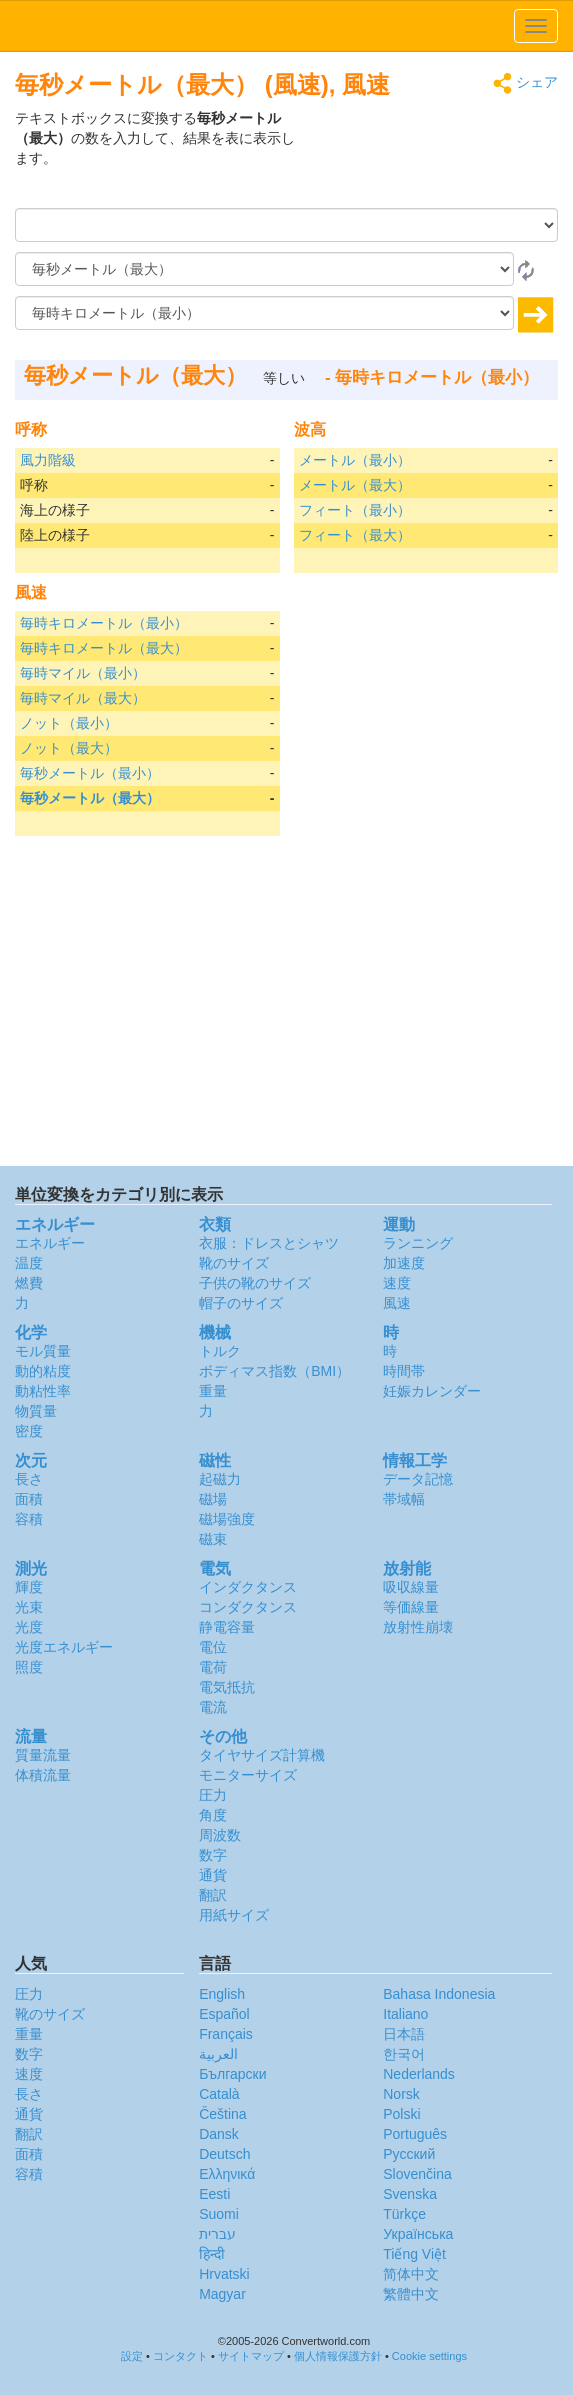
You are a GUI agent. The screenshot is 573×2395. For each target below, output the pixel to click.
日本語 (404, 2034)
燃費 (29, 1283)
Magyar (222, 2294)
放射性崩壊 (418, 1627)
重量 (213, 1391)
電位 (213, 1647)
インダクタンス (248, 1587)
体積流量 (43, 1775)
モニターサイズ (248, 1775)
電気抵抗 (227, 1687)
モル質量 (43, 1351)
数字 (213, 1855)
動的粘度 (43, 1371)
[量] (286, 225)
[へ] (264, 313)
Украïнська (418, 2234)
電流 (213, 1707)
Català (219, 2094)
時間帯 (404, 1371)
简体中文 (411, 2274)
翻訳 (213, 1895)
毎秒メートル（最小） (90, 773)
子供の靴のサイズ (255, 1283)
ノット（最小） (69, 723)
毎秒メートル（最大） (90, 798)
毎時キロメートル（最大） (104, 648)
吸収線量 (411, 1587)
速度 (397, 1283)
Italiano (405, 2014)
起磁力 (220, 1479)
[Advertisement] (433, 158)
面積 (29, 1499)
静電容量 (227, 1627)
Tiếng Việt (414, 2254)
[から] (264, 269)
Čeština (222, 2114)
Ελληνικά (227, 2174)
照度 (29, 1667)
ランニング (418, 1243)
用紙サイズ (234, 1915)
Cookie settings (429, 2356)
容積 (29, 1519)
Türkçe (404, 2214)
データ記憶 (418, 1479)
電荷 (213, 1667)
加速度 (404, 1263)
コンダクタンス (248, 1607)
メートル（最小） (355, 460)
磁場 (213, 1499)
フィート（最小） (355, 510)
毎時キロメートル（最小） (104, 623)
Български (232, 2074)
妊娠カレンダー (432, 1391)
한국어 (404, 2054)
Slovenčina (417, 2174)
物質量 (36, 1411)
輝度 (29, 1587)
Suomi (219, 2214)
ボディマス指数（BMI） (274, 1371)
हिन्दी (212, 2254)
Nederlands (419, 2074)
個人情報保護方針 (338, 2356)
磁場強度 (227, 1519)
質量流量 (43, 1755)
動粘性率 (43, 1391)
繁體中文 (411, 2294)
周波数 (220, 1835)
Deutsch (224, 2154)
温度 (29, 1263)
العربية (218, 2054)
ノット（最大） (69, 748)
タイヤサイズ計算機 (262, 1755)
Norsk (401, 2094)
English (222, 1994)
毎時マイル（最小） (83, 673)
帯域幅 (404, 1499)
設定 (132, 2356)
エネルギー (50, 1243)
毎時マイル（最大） (83, 698)
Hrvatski (224, 2274)
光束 (29, 1607)
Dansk (219, 2134)
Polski (401, 2114)
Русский (409, 2154)
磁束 (213, 1539)
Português (415, 2134)
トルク (220, 1351)
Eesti (214, 2194)
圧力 (213, 1795)
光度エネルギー (64, 1647)
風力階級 (48, 460)
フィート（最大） (355, 535)
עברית (217, 2234)
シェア (525, 83)
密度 (29, 1431)
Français (226, 2034)
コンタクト (180, 2356)
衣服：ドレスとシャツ (269, 1243)
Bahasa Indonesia (439, 1994)
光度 (29, 1627)
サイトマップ (251, 2356)
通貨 (213, 1875)
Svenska (410, 2194)
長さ (29, 1479)
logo (286, 26)
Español (224, 2014)
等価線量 (411, 1607)
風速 (397, 1303)
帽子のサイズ (241, 1303)
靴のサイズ (234, 1263)
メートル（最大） (355, 485)
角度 (213, 1815)
